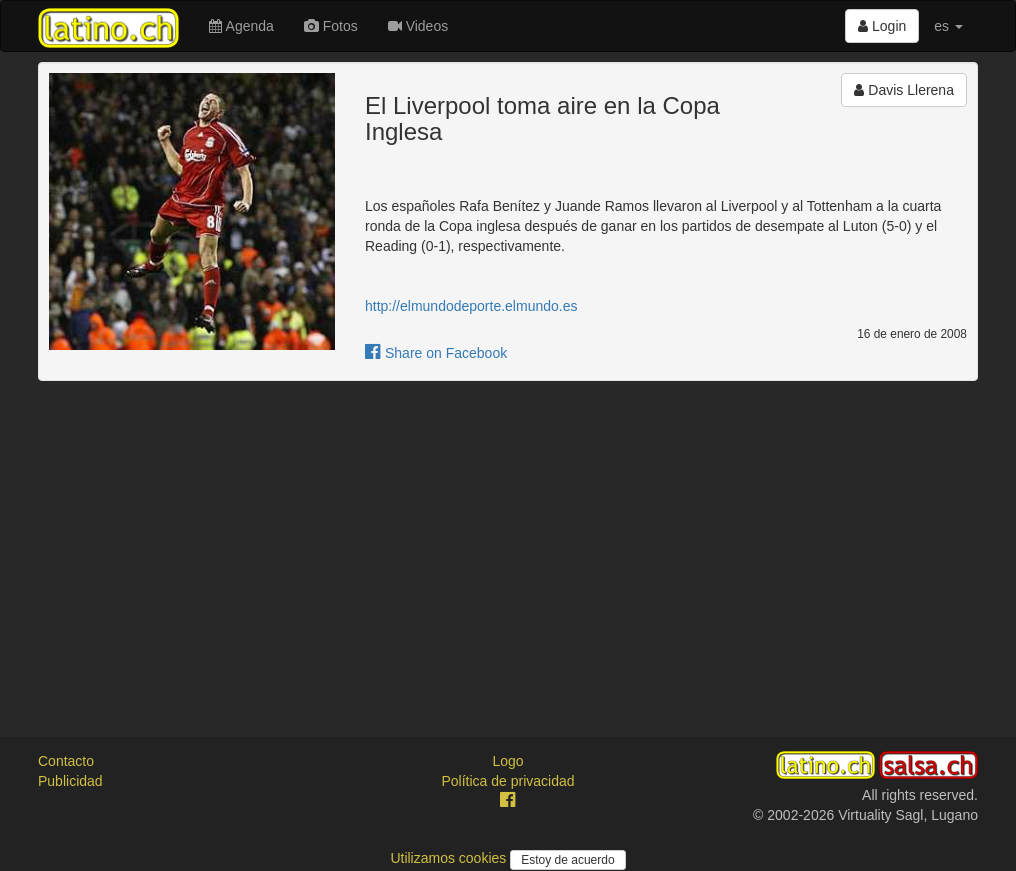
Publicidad (70, 781)
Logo (507, 761)
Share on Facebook (436, 353)
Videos (418, 26)
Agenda (241, 26)
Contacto (66, 761)
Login (882, 26)
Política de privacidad (507, 781)
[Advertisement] (508, 541)
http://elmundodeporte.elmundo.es (471, 306)
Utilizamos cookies (450, 858)
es (948, 26)
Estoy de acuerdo (567, 860)
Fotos (331, 26)
